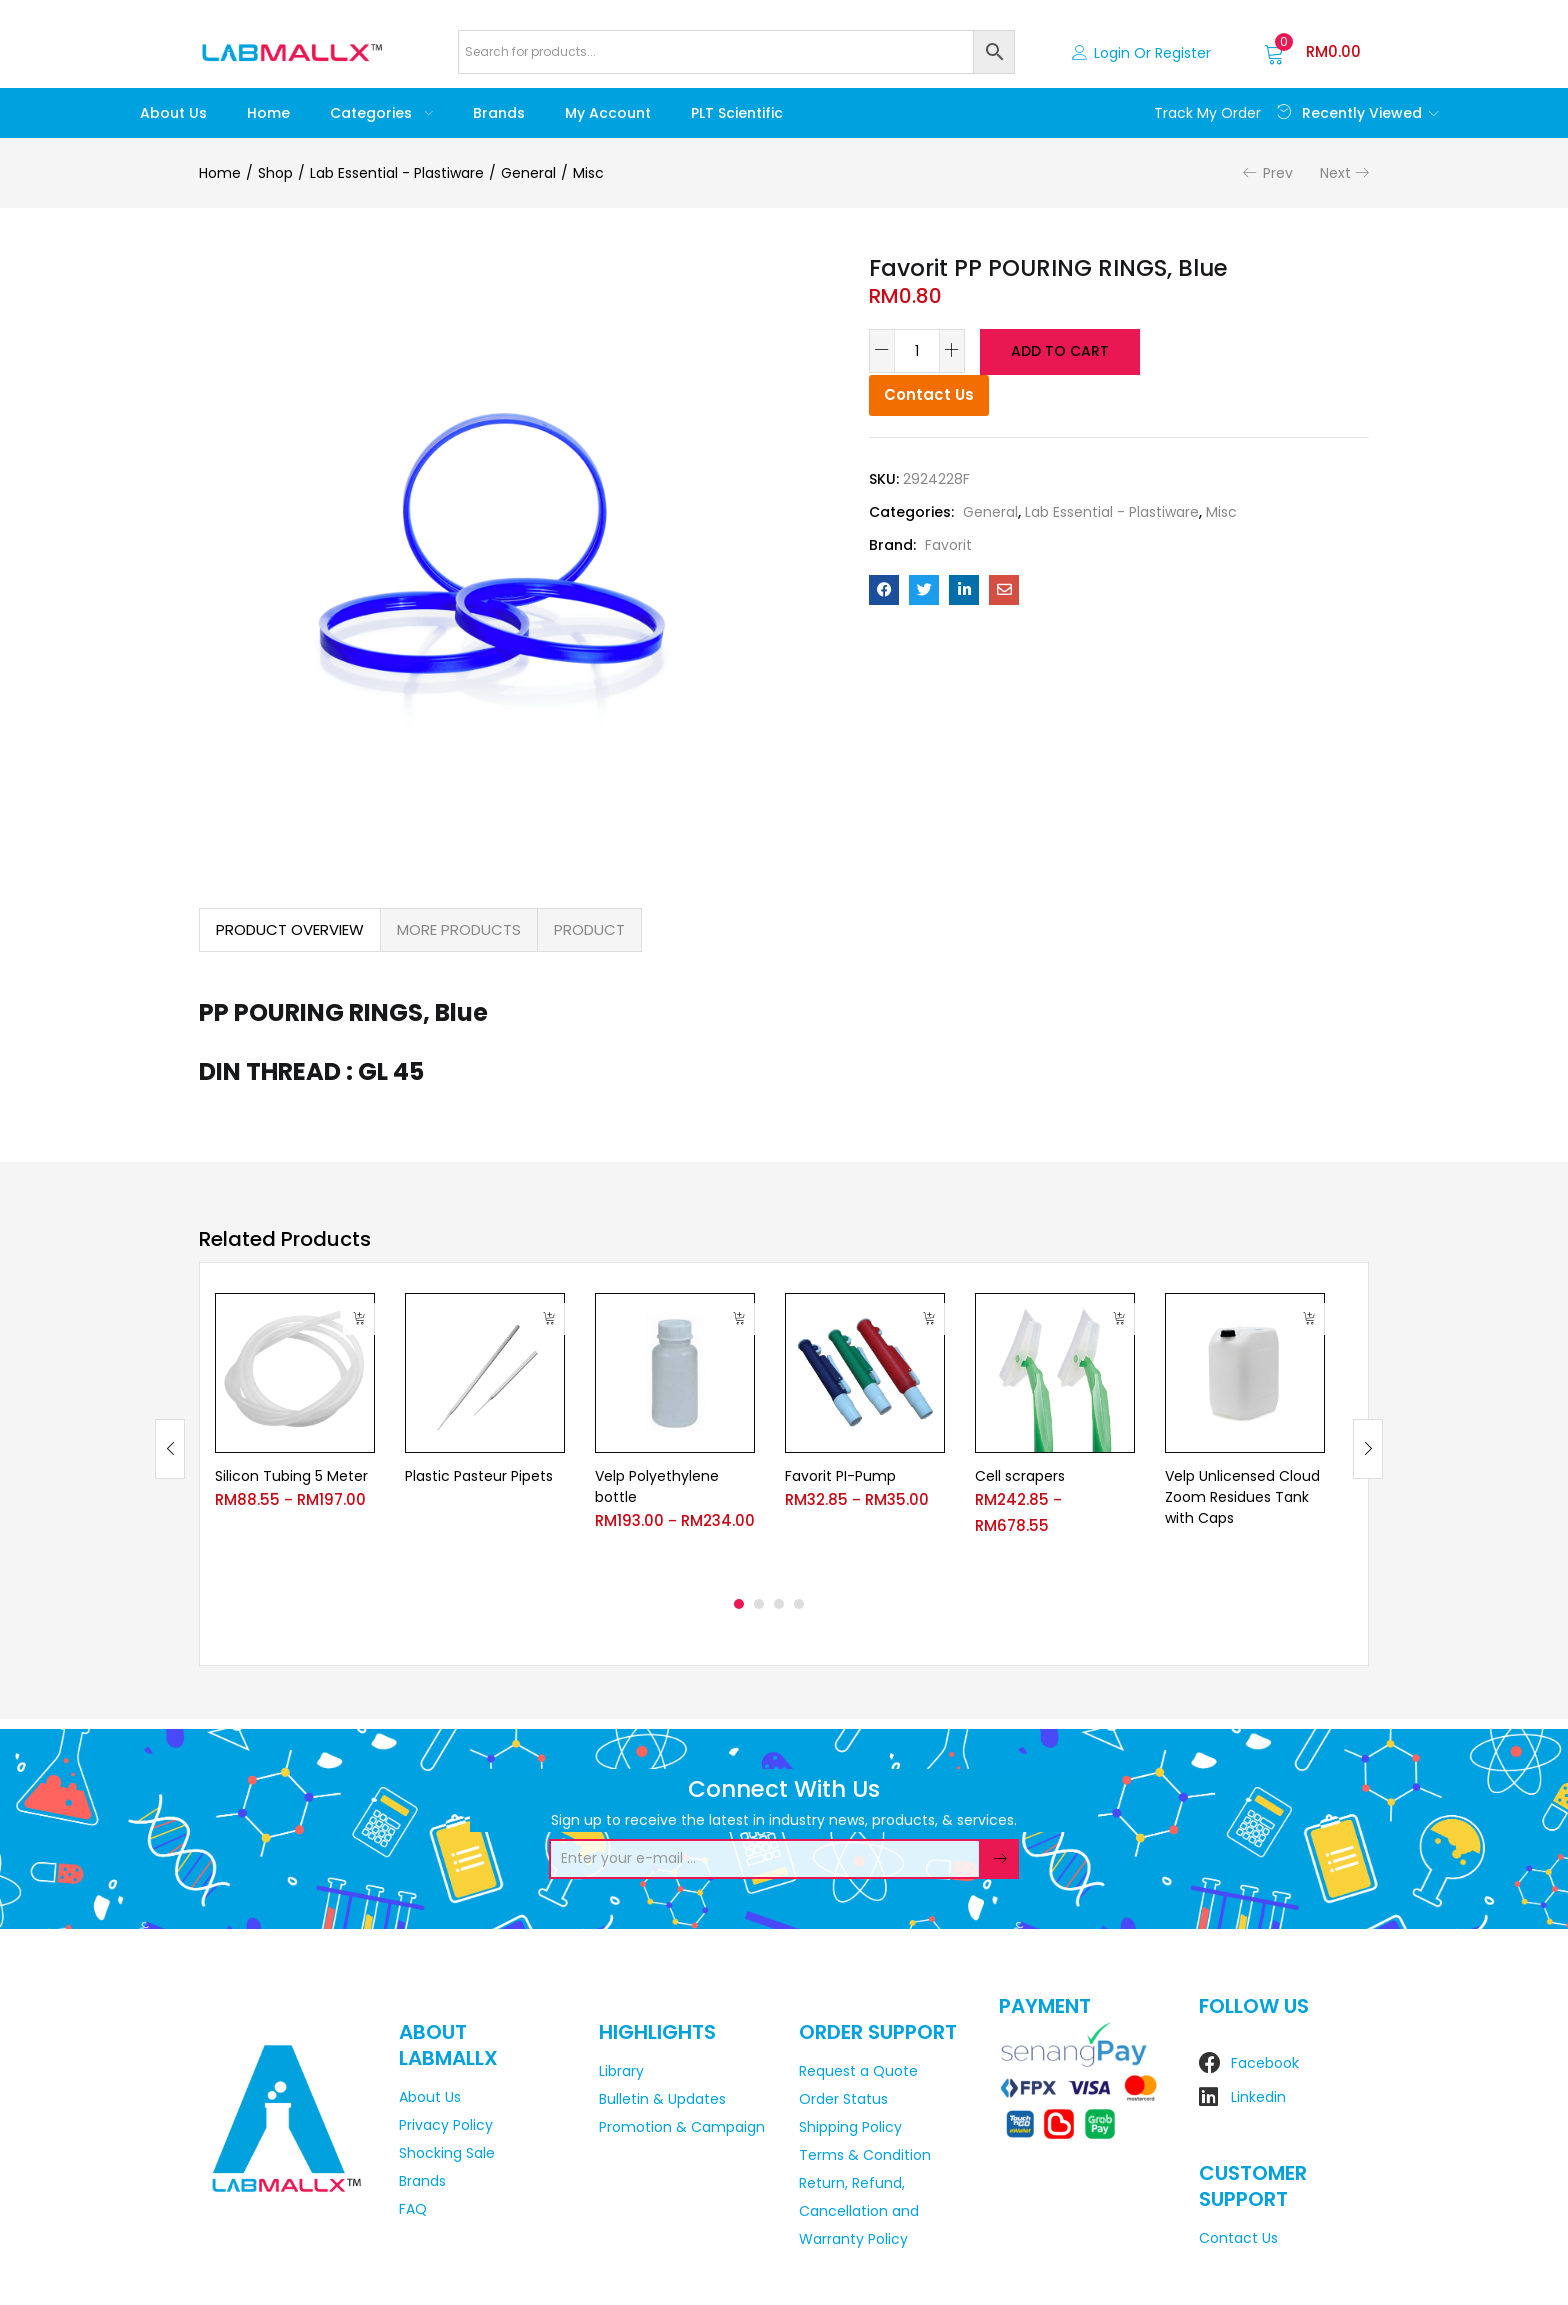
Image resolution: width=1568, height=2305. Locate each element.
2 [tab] (759, 1604)
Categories (381, 113)
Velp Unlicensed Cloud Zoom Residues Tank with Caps (1242, 1497)
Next (1335, 173)
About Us (173, 113)
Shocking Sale (447, 2153)
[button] (1312, 52)
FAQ (413, 2209)
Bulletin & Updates (662, 2099)
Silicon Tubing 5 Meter (291, 1476)
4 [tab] (799, 1604)
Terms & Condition (865, 2155)
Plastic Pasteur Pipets (479, 1476)
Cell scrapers (1020, 1476)
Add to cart (1058, 351)
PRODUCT (589, 929)
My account (608, 113)
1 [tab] (739, 1604)
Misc (588, 173)
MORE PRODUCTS (459, 929)
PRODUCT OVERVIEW (290, 929)
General (528, 173)
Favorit (948, 543)
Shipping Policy (850, 2127)
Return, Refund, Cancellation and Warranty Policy (859, 2211)
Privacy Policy (446, 2125)
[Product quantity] (917, 351)
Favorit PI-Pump (840, 1476)
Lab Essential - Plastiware (397, 173)
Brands (499, 113)
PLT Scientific (737, 113)
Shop (275, 173)
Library (621, 2071)
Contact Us (929, 392)
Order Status (843, 2099)
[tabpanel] (295, 1433)
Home (268, 113)
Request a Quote (858, 2071)
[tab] (290, 930)
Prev (1278, 173)
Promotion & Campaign (682, 2127)
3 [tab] (779, 1604)
